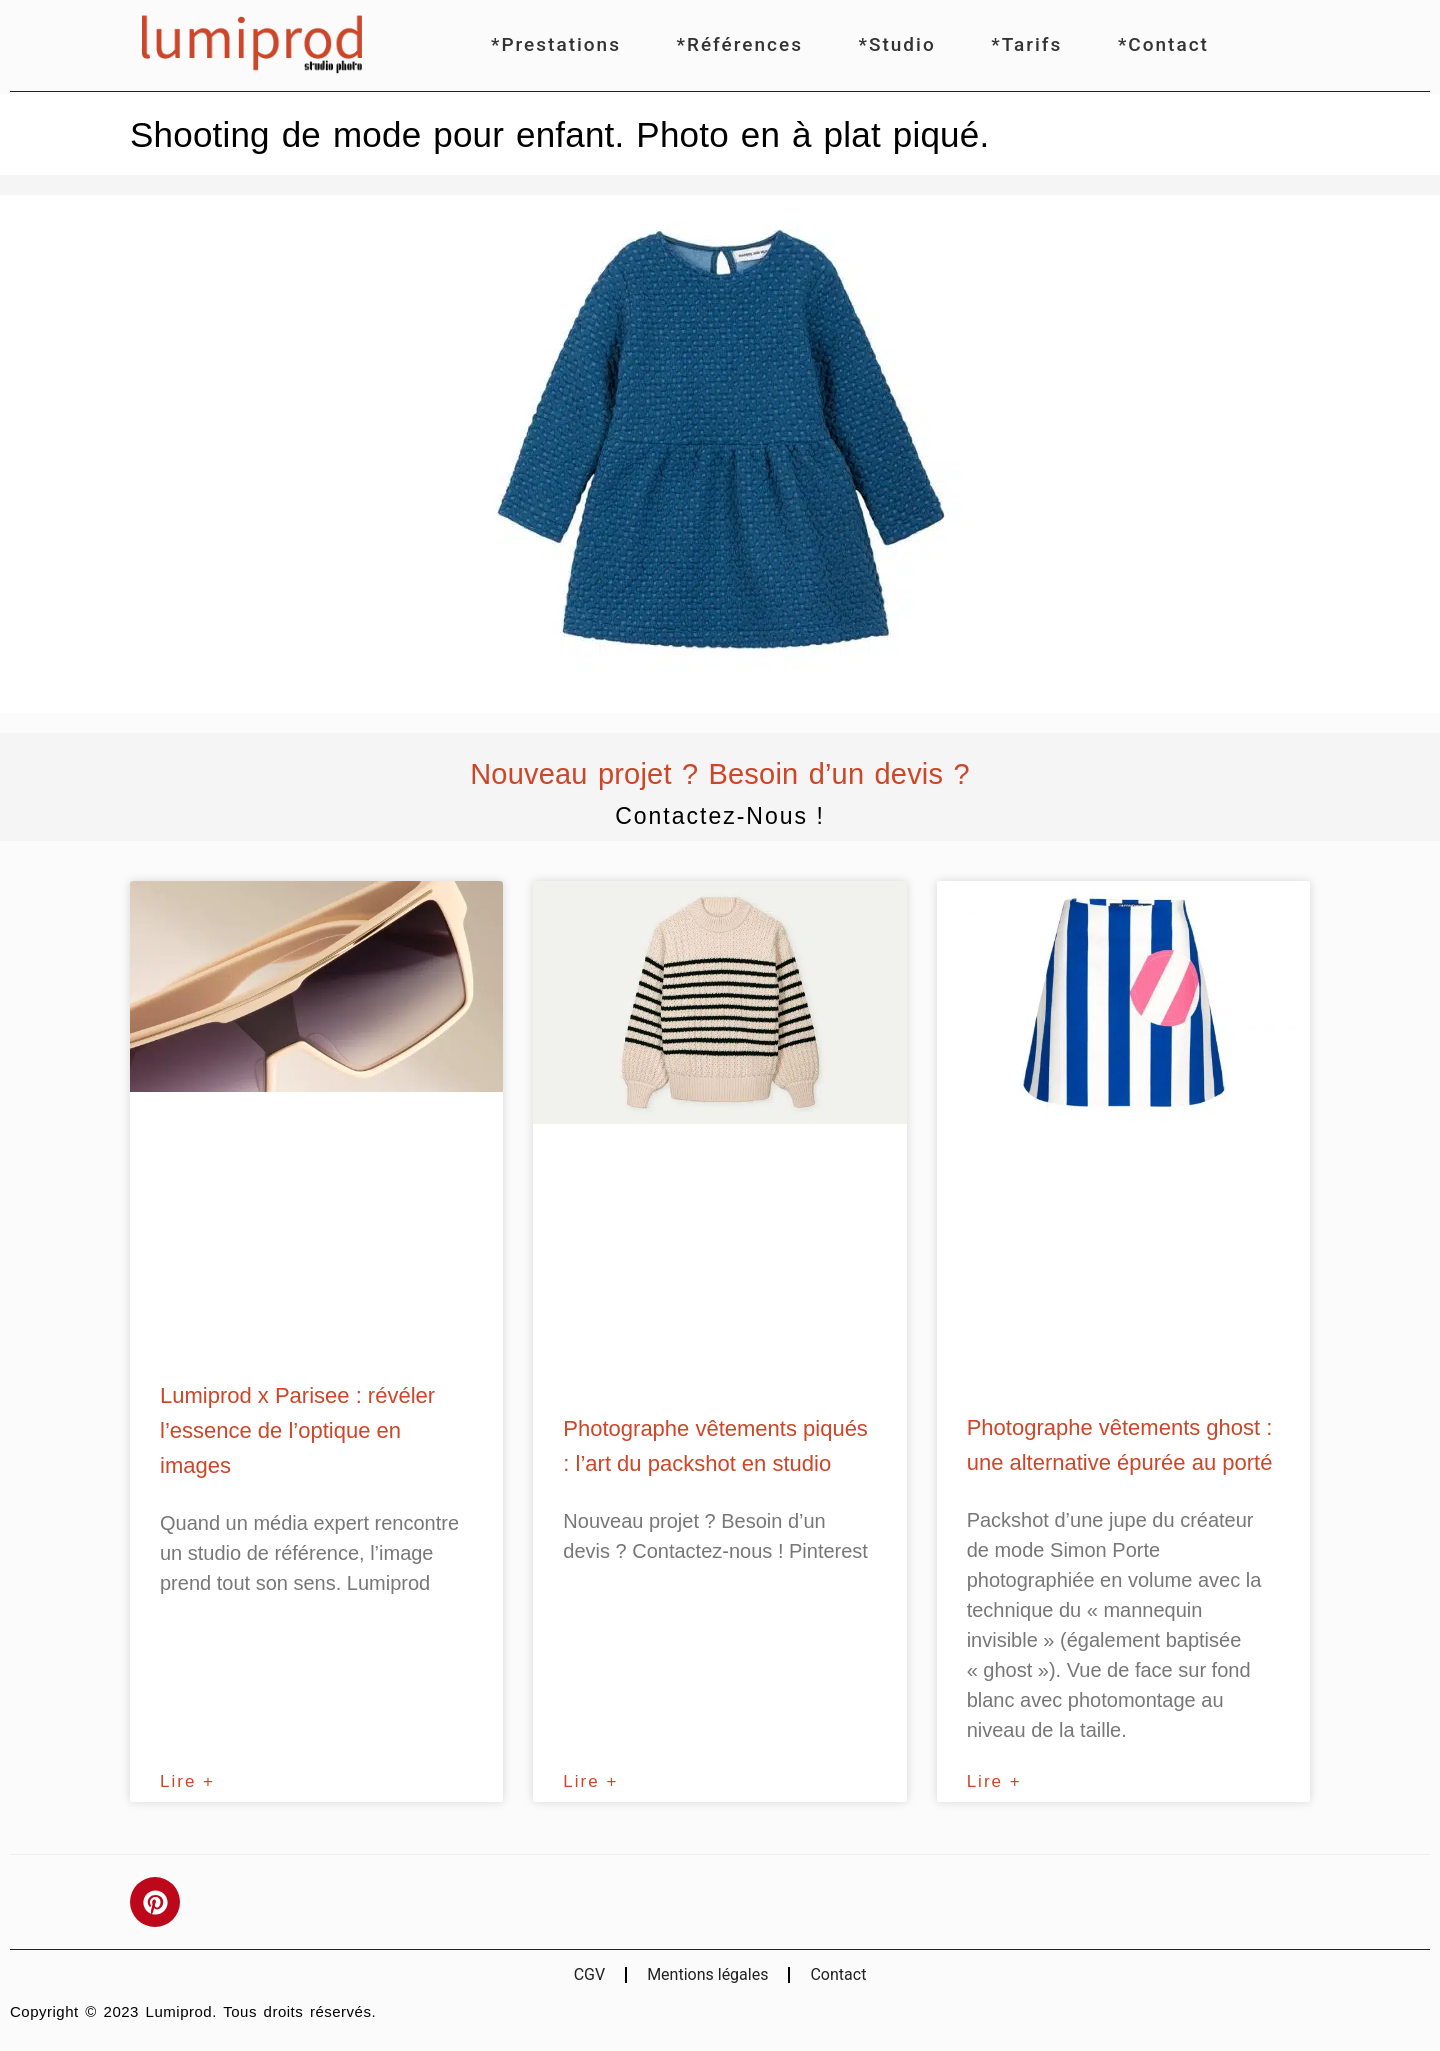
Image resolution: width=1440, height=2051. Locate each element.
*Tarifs (1026, 44)
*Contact (1163, 44)
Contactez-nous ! (720, 816)
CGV (590, 1974)
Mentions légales (707, 1974)
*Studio (897, 44)
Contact (838, 1974)
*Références (740, 44)
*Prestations (556, 44)
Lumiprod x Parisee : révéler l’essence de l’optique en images (297, 1430)
